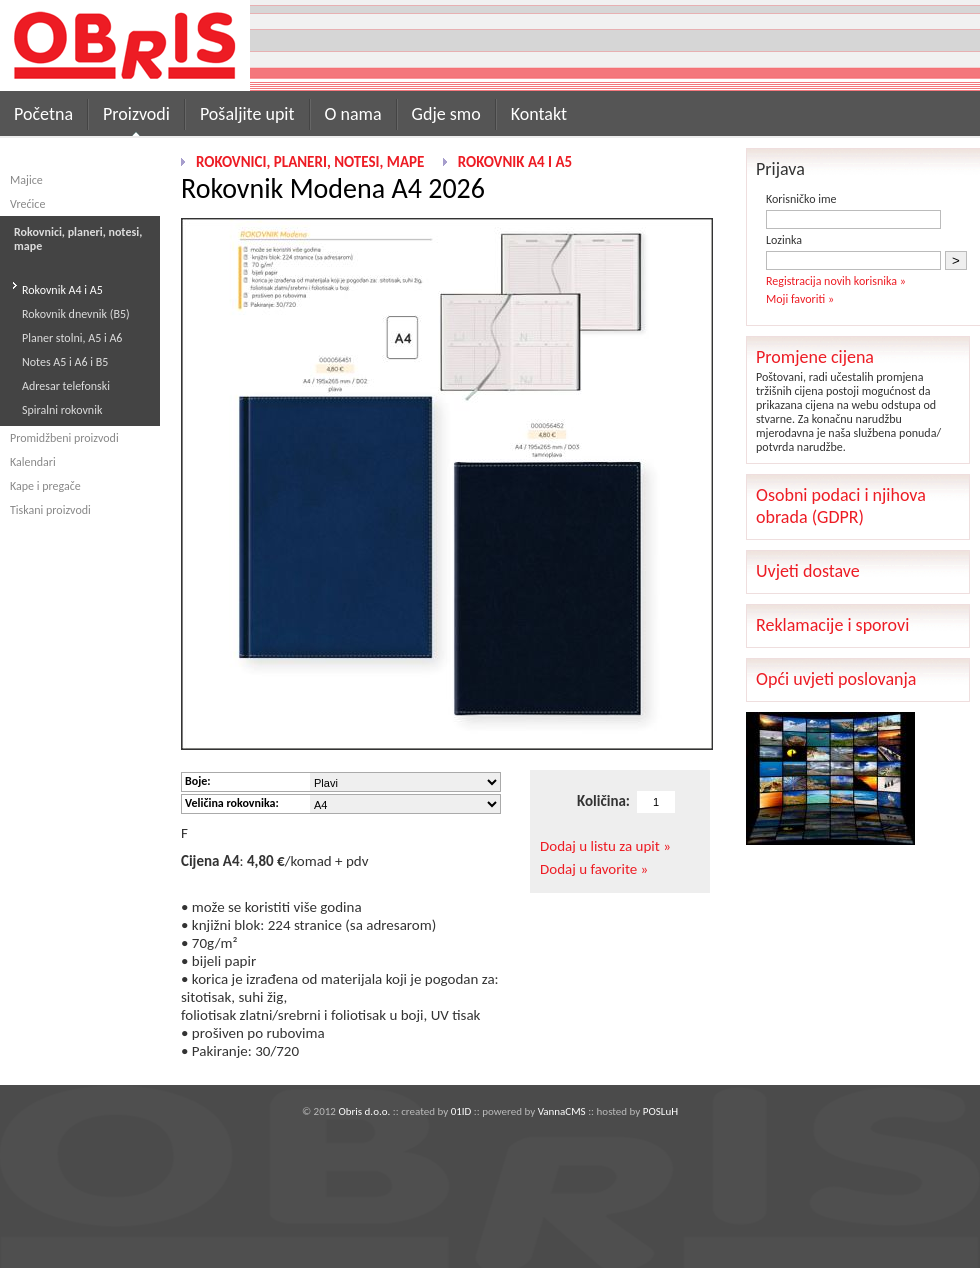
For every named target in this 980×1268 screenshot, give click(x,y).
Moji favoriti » (800, 299)
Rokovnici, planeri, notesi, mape (310, 162)
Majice (26, 180)
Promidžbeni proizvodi (64, 438)
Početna (43, 114)
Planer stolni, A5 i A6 (72, 338)
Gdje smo (446, 114)
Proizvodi (136, 114)
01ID (461, 1111)
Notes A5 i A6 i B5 (65, 362)
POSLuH (660, 1111)
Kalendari (33, 462)
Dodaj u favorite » (594, 869)
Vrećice (27, 204)
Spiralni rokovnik (62, 410)
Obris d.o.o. (364, 1111)
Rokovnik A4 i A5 (62, 290)
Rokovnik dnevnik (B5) (76, 314)
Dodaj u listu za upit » (605, 846)
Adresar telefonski (66, 386)
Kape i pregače (45, 486)
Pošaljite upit (247, 114)
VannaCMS (562, 1111)
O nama (353, 114)
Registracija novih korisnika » (836, 281)
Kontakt (539, 114)
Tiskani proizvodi (50, 510)
